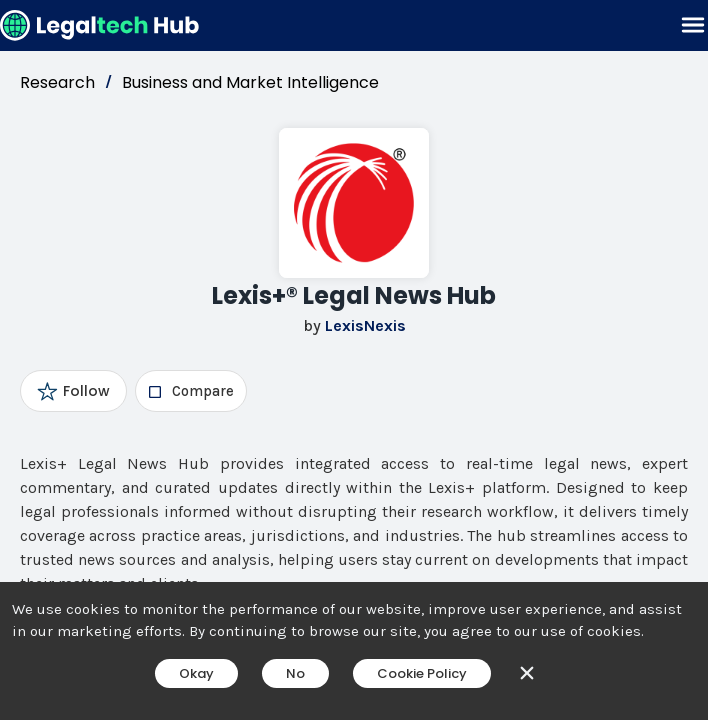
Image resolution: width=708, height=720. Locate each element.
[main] (354, 360)
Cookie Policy (422, 673)
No (295, 673)
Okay (196, 673)
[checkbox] (190, 391)
